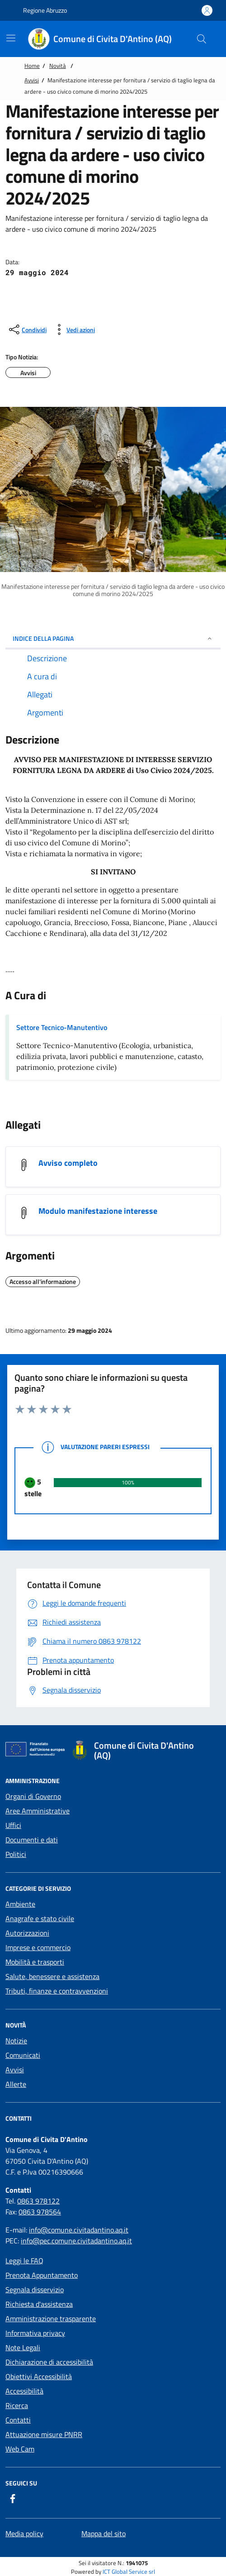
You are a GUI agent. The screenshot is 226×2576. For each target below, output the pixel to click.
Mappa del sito (103, 2533)
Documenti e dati (31, 1839)
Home (32, 65)
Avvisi (31, 80)
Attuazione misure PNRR (43, 2434)
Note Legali (22, 2347)
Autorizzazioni (27, 1932)
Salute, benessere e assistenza (52, 1976)
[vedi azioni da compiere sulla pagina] (73, 329)
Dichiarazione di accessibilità (49, 2362)
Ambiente (20, 1904)
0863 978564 (40, 2211)
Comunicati (22, 2055)
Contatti (18, 2419)
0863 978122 (38, 2200)
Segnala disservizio (34, 2289)
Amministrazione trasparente (50, 2318)
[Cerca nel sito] (201, 39)
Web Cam (19, 2448)
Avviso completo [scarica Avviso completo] (68, 1163)
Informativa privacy (35, 2333)
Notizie (16, 2040)
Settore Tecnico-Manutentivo (61, 1027)
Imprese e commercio (38, 1947)
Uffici (13, 1825)
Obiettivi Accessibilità (38, 2376)
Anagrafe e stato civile (39, 1918)
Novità (57, 65)
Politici (15, 1854)
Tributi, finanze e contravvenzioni (56, 1990)
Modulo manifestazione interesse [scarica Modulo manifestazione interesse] (97, 1211)
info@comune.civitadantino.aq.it (78, 2229)
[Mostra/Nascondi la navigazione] (10, 38)
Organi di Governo (33, 1796)
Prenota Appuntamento (41, 2275)
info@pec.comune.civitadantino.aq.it (76, 2240)
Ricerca (16, 2405)
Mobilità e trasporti (34, 1961)
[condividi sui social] (26, 329)
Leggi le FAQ (24, 2260)
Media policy (24, 2533)
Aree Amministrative (37, 1810)
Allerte (15, 2084)
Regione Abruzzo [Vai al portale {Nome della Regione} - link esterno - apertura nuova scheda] (40, 10)
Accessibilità (24, 2390)
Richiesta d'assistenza (39, 2304)
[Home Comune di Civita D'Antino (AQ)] (105, 39)
